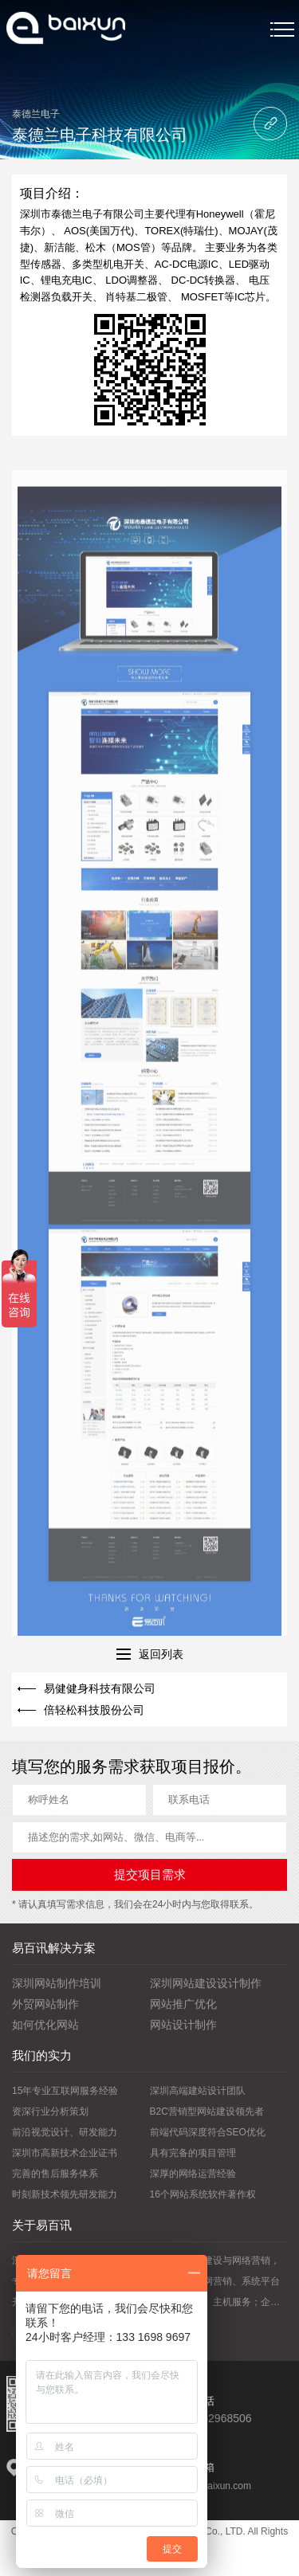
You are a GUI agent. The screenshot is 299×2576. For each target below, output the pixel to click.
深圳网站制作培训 (56, 1983)
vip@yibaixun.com (212, 2486)
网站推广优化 (183, 2004)
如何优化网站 (45, 2024)
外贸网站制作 (45, 2004)
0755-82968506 (212, 2418)
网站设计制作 (183, 2024)
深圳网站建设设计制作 (206, 1983)
